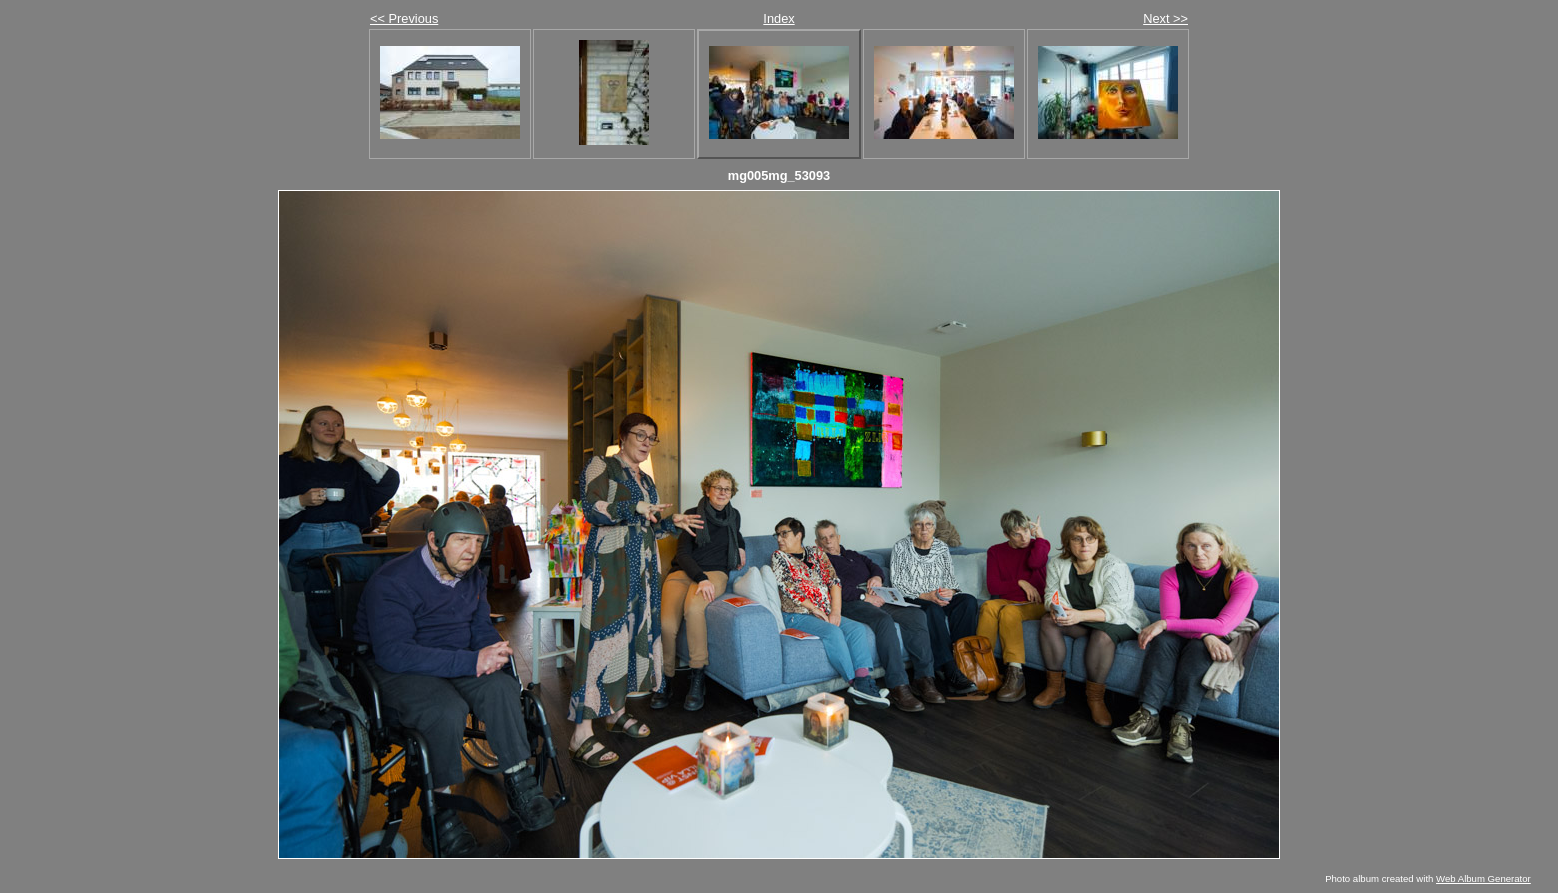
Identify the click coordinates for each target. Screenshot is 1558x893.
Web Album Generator (1483, 878)
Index (778, 18)
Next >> (1165, 18)
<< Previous (404, 18)
